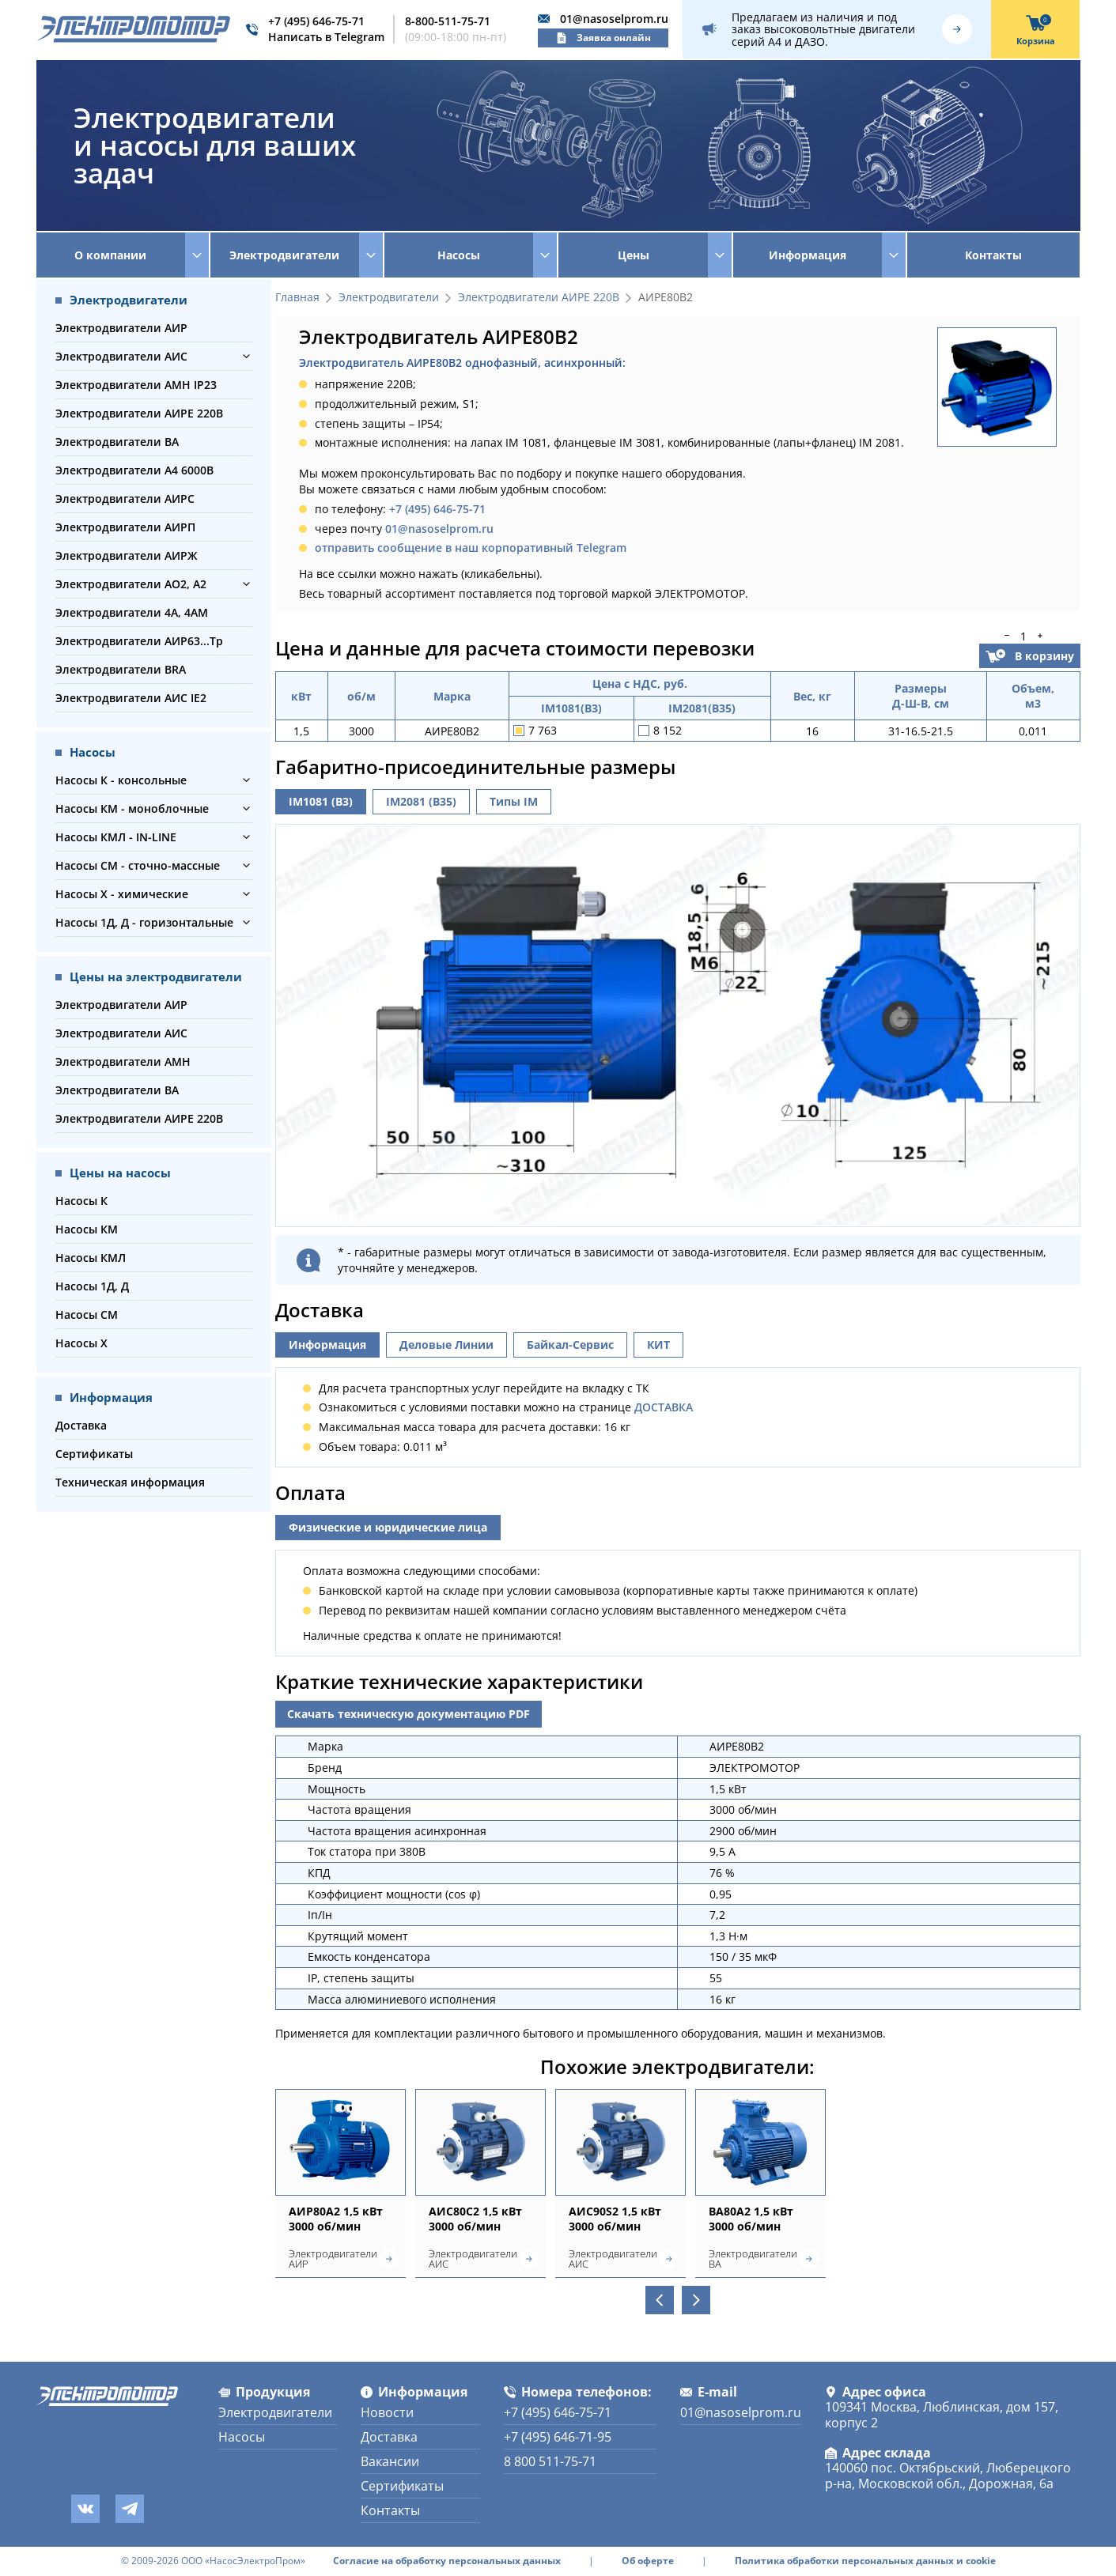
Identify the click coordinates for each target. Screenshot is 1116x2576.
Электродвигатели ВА (117, 441)
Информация (327, 1344)
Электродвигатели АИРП (125, 526)
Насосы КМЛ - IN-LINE (115, 836)
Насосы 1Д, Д (92, 1286)
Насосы (241, 2437)
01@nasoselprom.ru (614, 18)
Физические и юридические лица (388, 1527)
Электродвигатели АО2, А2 (130, 583)
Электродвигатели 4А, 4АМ (131, 612)
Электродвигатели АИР (121, 327)
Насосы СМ (86, 1314)
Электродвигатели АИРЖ (126, 555)
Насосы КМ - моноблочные (132, 808)
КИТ (658, 1344)
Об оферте (648, 2561)
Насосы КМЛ (90, 1257)
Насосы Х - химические (121, 893)
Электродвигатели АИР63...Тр (139, 640)
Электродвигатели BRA (120, 669)
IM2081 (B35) (421, 801)
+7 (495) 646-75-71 (316, 20)
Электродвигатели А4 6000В (134, 470)
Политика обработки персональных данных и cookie (865, 2561)
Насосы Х (81, 1342)
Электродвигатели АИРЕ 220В (139, 413)
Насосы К (81, 1200)
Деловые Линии (446, 1344)
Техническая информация (130, 1482)
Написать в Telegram (326, 36)
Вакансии (390, 2461)
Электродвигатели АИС (121, 356)
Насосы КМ (86, 1229)
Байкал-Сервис (570, 1344)
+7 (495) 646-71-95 (557, 2437)
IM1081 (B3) (321, 801)
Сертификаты (94, 1453)
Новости (387, 2412)
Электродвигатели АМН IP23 (136, 384)
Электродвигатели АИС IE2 (130, 697)
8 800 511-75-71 (550, 2461)
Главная (297, 297)
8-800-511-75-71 (447, 20)
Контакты (993, 255)
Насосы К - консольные (121, 780)
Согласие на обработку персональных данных (447, 2561)
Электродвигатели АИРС (125, 498)
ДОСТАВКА (663, 1407)
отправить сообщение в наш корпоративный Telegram (470, 547)
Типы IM (514, 801)
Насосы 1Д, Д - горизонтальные (144, 922)
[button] (246, 356)
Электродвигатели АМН (123, 1061)
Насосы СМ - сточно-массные (137, 865)
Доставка (81, 1425)
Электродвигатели (389, 297)
